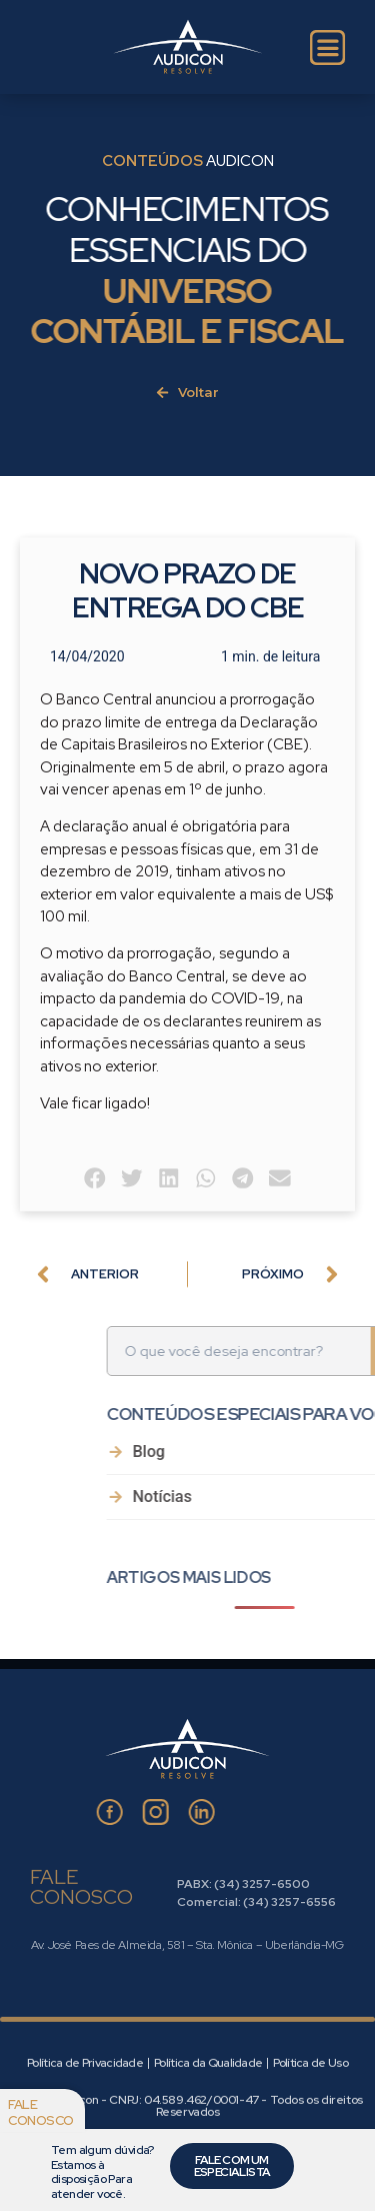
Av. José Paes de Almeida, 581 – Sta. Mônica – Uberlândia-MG (187, 1945)
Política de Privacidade (85, 2117)
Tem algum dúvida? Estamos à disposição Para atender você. (102, 2171)
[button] (95, 1221)
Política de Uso (310, 2117)
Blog (291, 1452)
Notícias (304, 1497)
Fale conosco (41, 2112)
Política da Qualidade (208, 2117)
